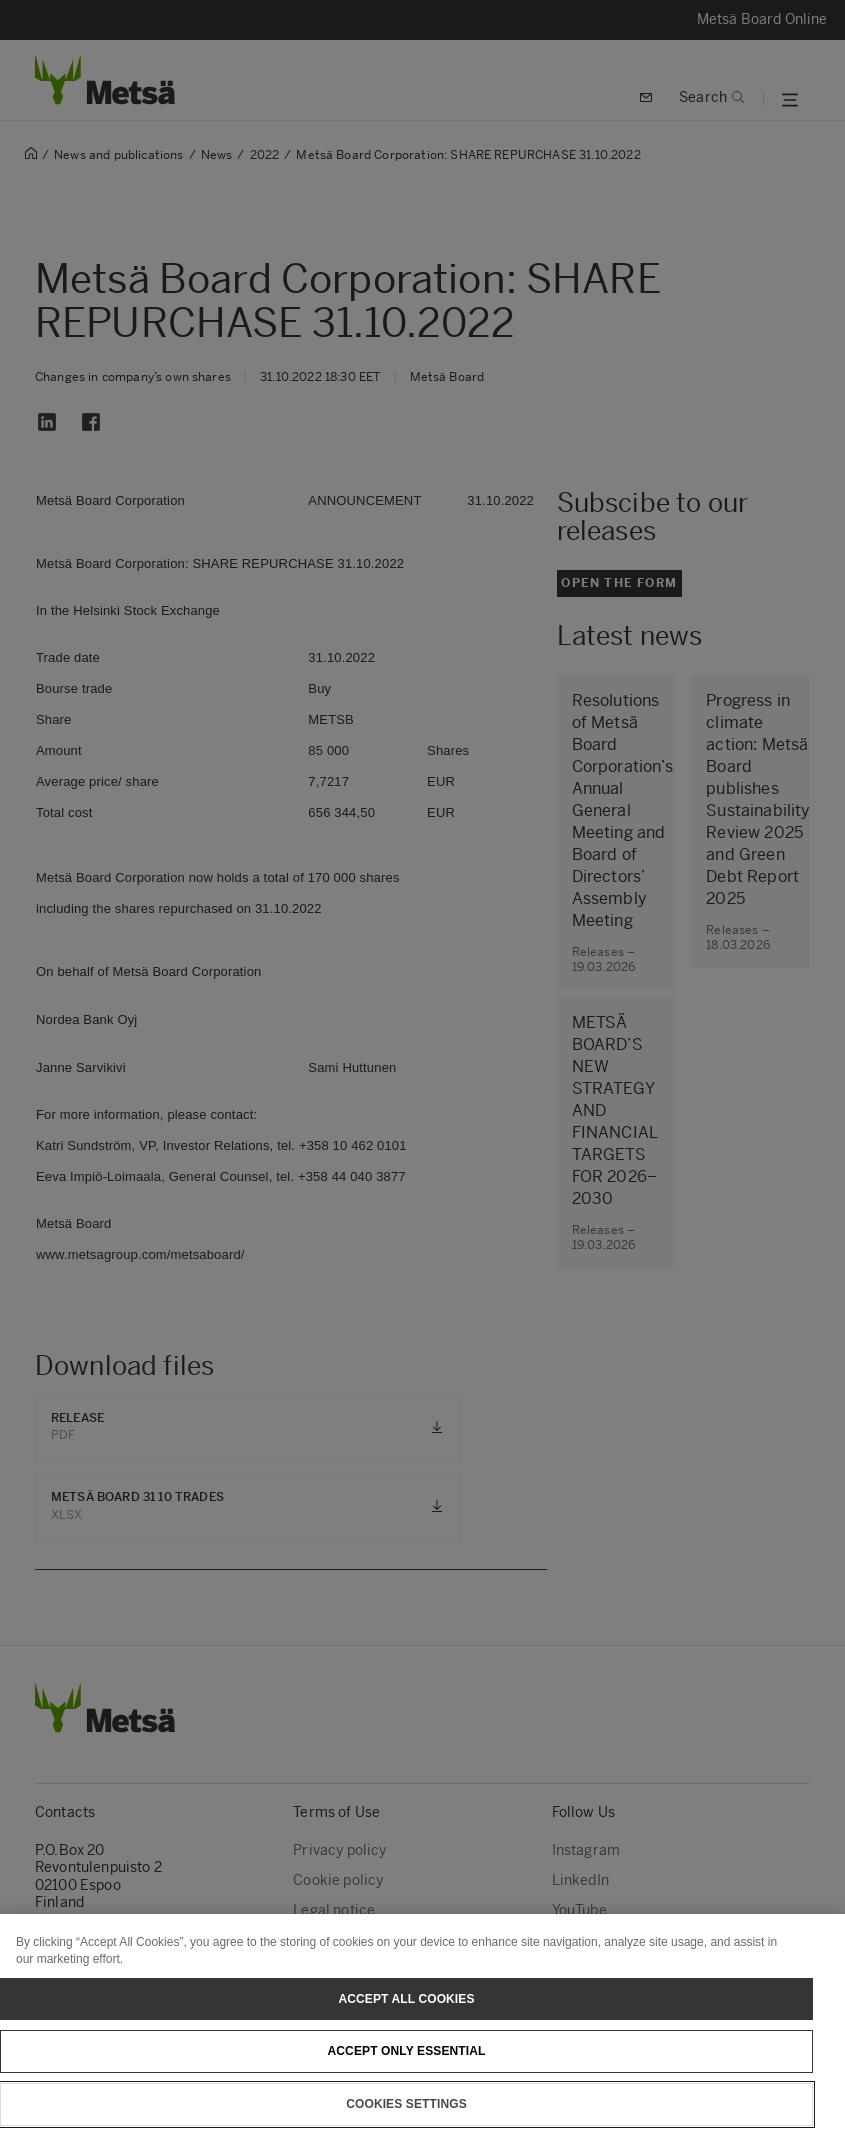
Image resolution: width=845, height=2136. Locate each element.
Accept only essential (407, 2064)
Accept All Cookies (406, 2011)
